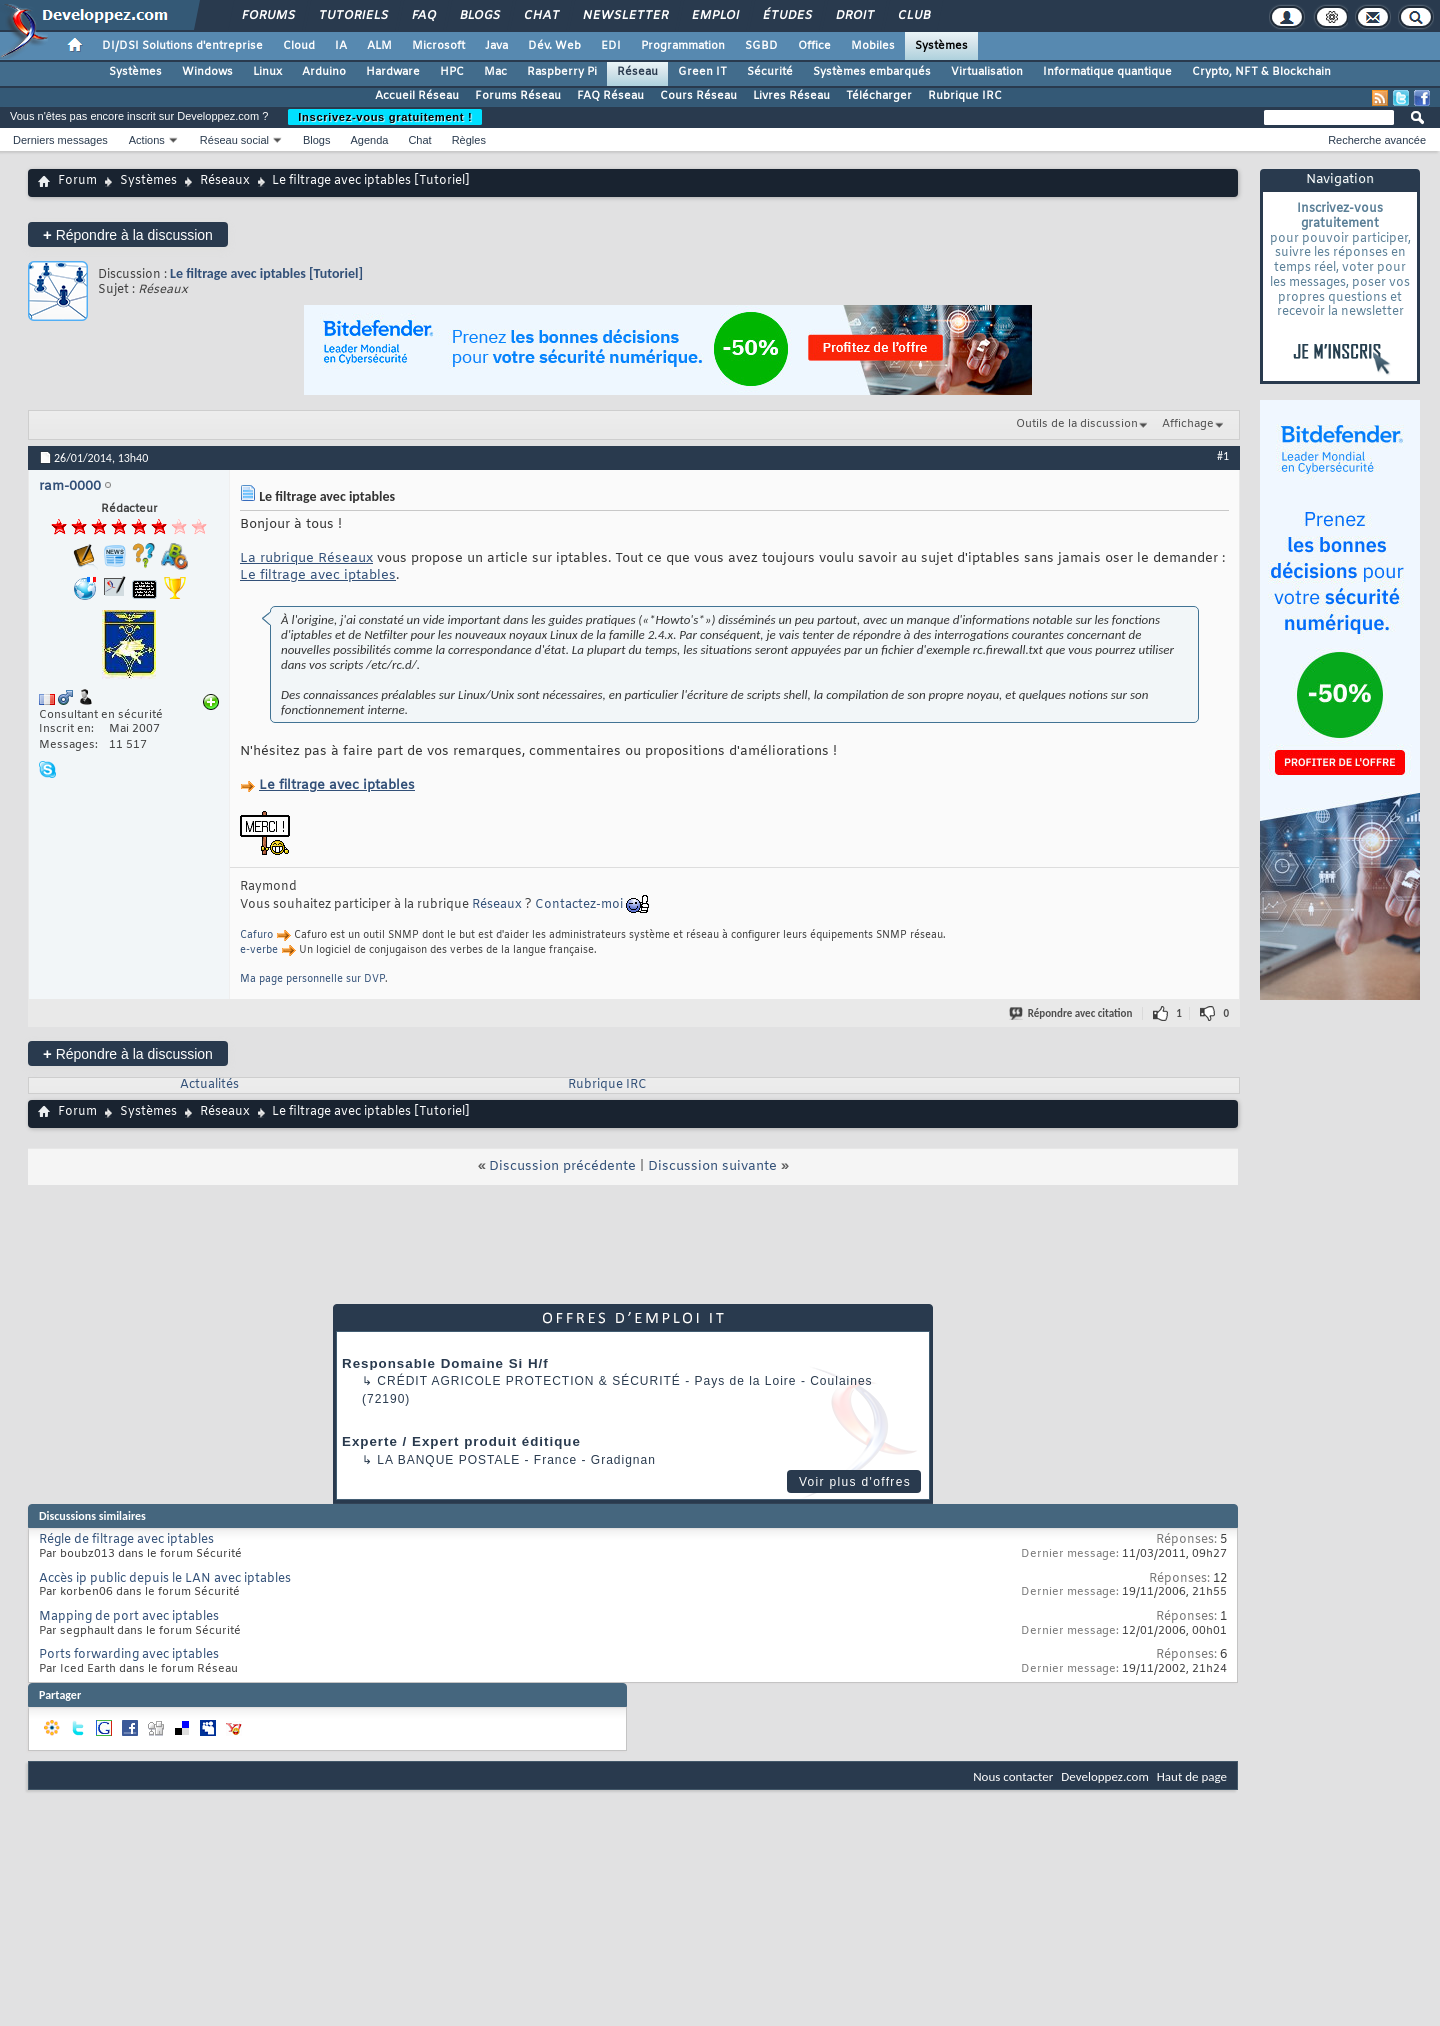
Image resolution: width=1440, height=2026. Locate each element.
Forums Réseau (518, 96)
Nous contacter (1013, 1776)
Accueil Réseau (417, 96)
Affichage (1188, 424)
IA (341, 46)
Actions (147, 140)
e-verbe (259, 950)
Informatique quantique (1107, 72)
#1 (1223, 456)
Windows (207, 72)
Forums (267, 16)
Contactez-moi (579, 905)
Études (786, 16)
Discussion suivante (712, 1166)
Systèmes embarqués (872, 72)
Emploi (714, 16)
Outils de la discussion (1077, 424)
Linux (267, 72)
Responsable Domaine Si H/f (445, 1363)
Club (913, 16)
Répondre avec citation (1072, 1013)
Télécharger (879, 96)
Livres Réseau (791, 96)
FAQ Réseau (610, 96)
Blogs (479, 16)
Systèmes (941, 46)
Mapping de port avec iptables (129, 1617)
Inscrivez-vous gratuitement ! (385, 117)
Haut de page (1192, 1776)
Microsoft (438, 46)
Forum (77, 181)
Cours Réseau (698, 96)
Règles (469, 140)
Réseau (637, 72)
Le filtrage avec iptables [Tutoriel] (266, 273)
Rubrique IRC (965, 96)
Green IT (702, 72)
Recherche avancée (1377, 140)
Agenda (369, 140)
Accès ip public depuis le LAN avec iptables (165, 1579)
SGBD (761, 46)
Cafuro (256, 935)
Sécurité (770, 72)
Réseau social (234, 140)
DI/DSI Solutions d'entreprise (182, 46)
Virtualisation (987, 72)
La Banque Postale (448, 1460)
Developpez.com (1105, 1776)
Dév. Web (554, 46)
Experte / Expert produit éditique (461, 1441)
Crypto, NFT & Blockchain (1261, 72)
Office (814, 46)
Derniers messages (60, 140)
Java (496, 46)
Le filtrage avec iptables (318, 575)
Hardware (393, 72)
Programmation (683, 46)
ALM (379, 46)
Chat (540, 16)
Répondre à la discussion (128, 234)
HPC (452, 72)
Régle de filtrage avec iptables (126, 1540)
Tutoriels (352, 16)
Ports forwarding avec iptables (129, 1655)
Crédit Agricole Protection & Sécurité (528, 1381)
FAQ (423, 16)
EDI (611, 46)
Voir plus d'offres (855, 1482)
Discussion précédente (562, 1166)
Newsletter (624, 16)
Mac (495, 72)
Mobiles (873, 46)
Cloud (299, 46)
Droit (854, 16)
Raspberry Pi (562, 72)
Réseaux (225, 181)
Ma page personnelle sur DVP (312, 979)
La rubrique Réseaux (306, 558)
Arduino (324, 72)
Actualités (209, 1085)
